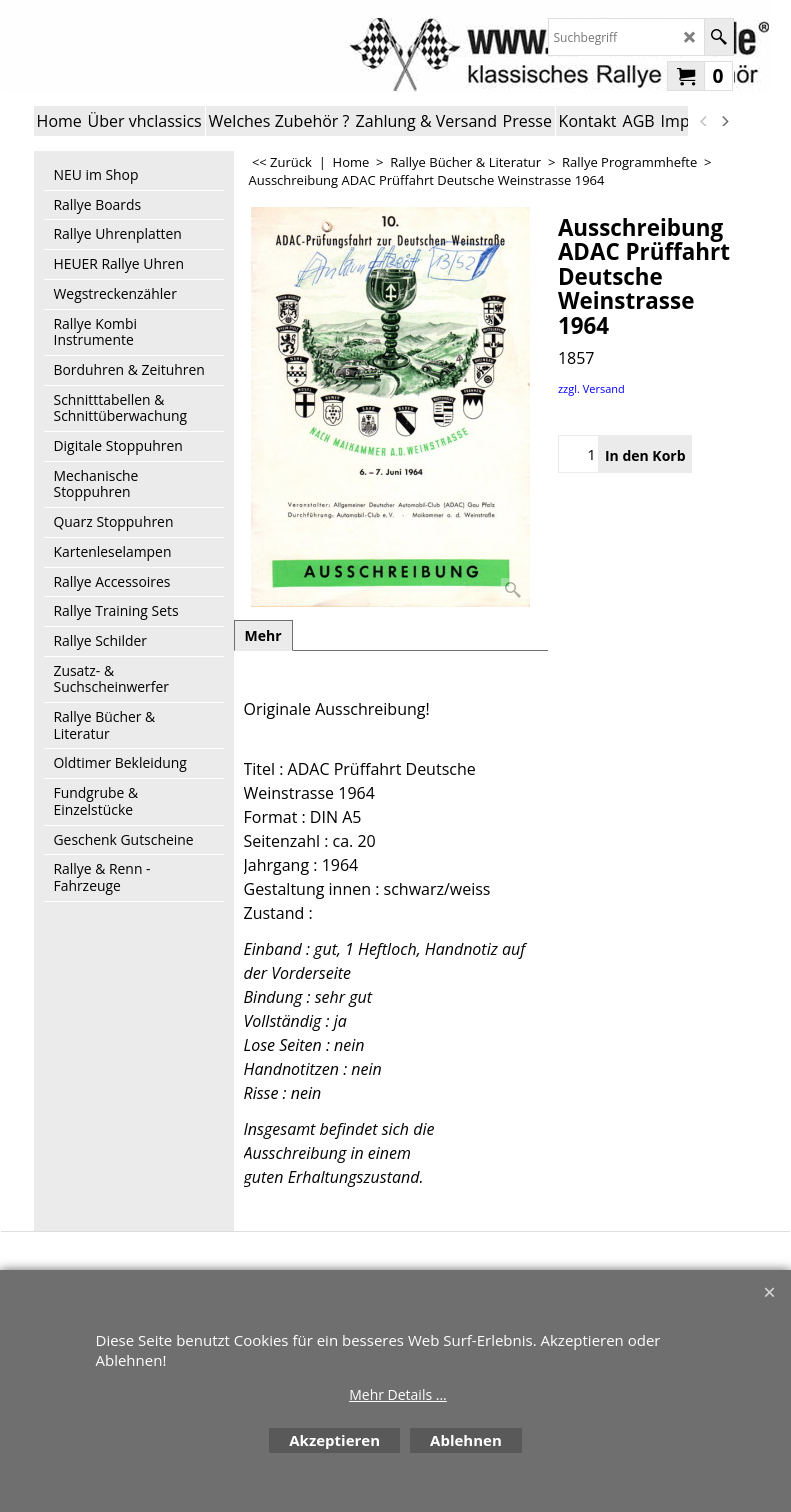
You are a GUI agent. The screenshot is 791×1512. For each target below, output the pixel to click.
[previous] (705, 121)
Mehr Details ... (398, 1394)
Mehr (263, 635)
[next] (725, 121)
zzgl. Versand (591, 388)
